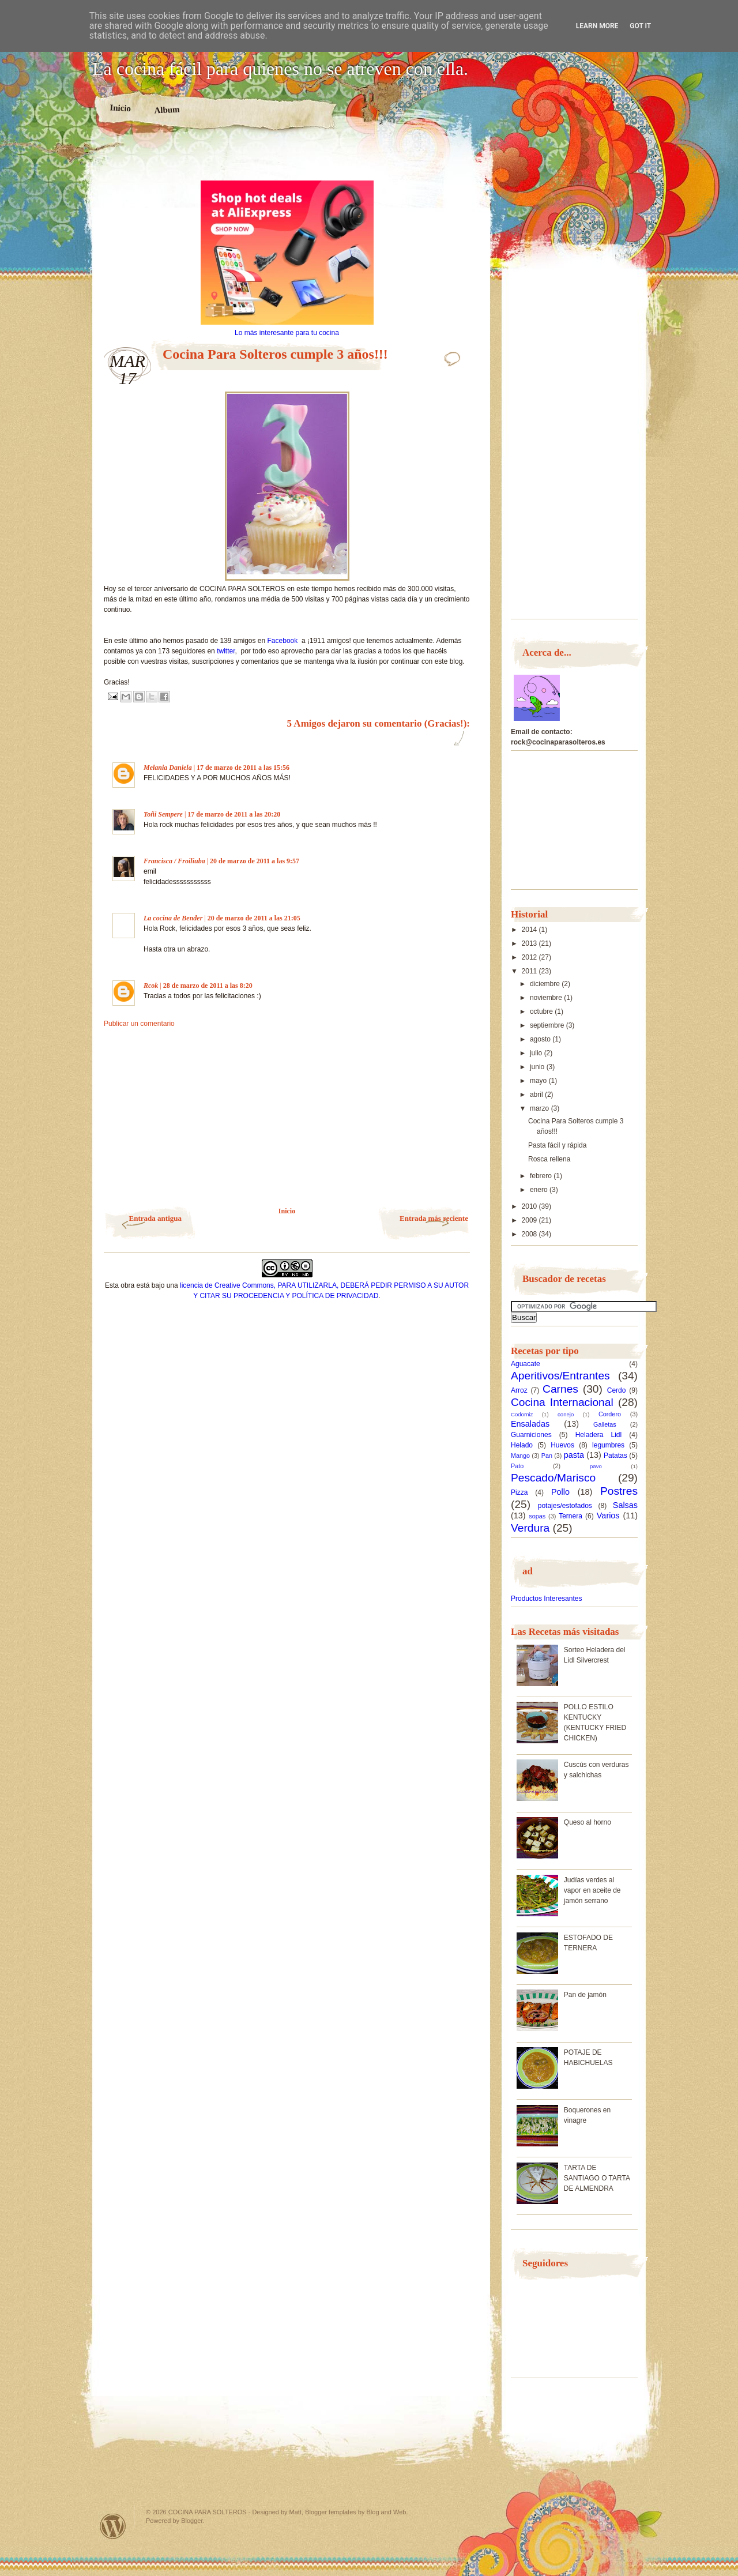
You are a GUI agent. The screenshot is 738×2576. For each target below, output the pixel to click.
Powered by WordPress (113, 2526)
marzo (540, 1108)
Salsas (625, 1505)
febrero (542, 1176)
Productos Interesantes (546, 1599)
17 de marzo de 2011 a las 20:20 (233, 814)
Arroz (519, 1390)
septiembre (548, 1025)
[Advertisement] (287, 160)
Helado (522, 1445)
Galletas (604, 1424)
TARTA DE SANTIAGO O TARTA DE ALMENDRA (597, 2178)
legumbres (608, 1445)
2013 (530, 943)
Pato (517, 1465)
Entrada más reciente (434, 1218)
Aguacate (525, 1364)
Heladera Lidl (598, 1435)
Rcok (151, 985)
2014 (530, 930)
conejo (566, 1414)
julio (537, 1053)
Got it (640, 26)
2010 (530, 1206)
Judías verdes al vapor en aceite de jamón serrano (592, 1890)
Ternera (570, 1516)
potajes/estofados (565, 1506)
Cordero (609, 1414)
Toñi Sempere (163, 814)
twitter (226, 651)
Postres (619, 1491)
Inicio (120, 108)
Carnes (560, 1389)
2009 (530, 1220)
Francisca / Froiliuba (174, 861)
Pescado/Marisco (553, 1478)
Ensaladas (530, 1423)
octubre (542, 1011)
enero (539, 1190)
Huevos (562, 1445)
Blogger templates (330, 2512)
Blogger (191, 2520)
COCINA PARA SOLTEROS (207, 2512)
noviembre (547, 998)
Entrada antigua (155, 1218)
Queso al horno (587, 1822)
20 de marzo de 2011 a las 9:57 (254, 861)
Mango (520, 1455)
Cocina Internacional (562, 1402)
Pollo (560, 1491)
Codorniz (522, 1414)
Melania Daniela (168, 768)
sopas (537, 1516)
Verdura (530, 1528)
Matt (295, 2512)
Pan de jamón (585, 1995)
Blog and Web (386, 2512)
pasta (574, 1455)
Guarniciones (531, 1435)
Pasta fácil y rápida (557, 1145)
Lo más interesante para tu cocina (287, 333)
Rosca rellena (549, 1159)
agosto (541, 1039)
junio (538, 1067)
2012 (530, 957)
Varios (608, 1515)
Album (167, 109)
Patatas (615, 1455)
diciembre (546, 984)
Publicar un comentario (139, 1024)
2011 (530, 971)
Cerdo (616, 1390)
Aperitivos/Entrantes (560, 1376)
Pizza (519, 1492)
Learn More (597, 26)
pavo (596, 1466)
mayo (539, 1081)
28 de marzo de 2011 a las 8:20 (208, 985)
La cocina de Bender (173, 918)
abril (537, 1094)
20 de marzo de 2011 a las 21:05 (254, 918)
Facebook (285, 641)
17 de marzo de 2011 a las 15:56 (243, 768)
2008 (530, 1234)
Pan (546, 1455)
